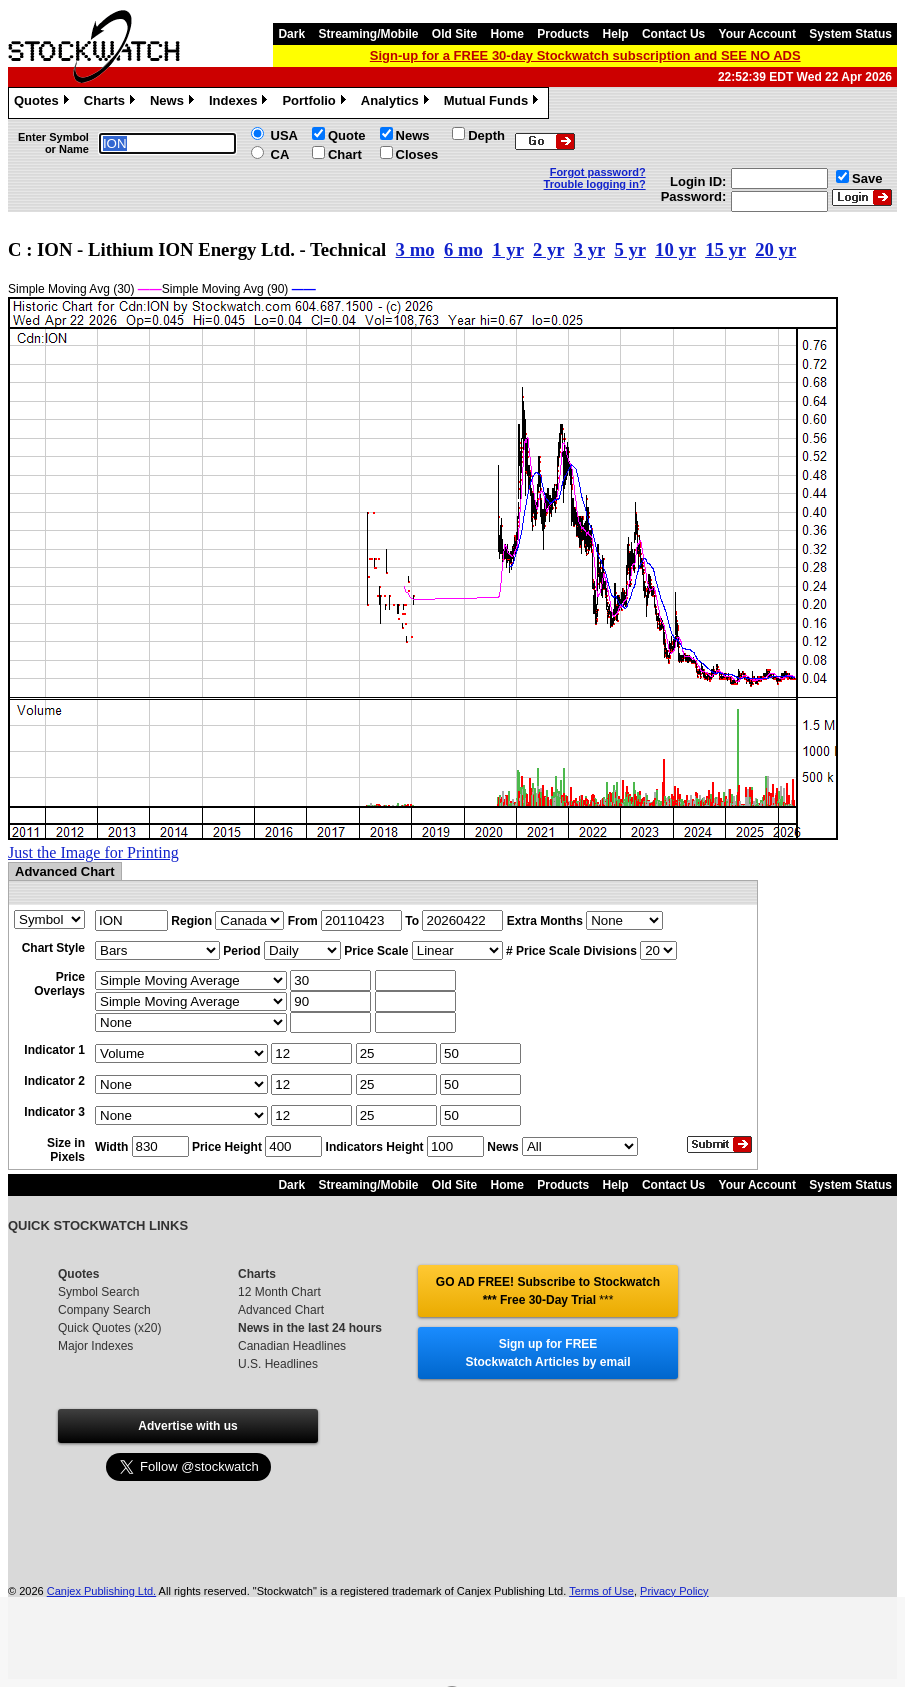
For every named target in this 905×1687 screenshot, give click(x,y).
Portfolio (316, 103)
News (174, 103)
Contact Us (673, 34)
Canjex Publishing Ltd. (101, 1591)
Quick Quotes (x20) (109, 1328)
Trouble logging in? (595, 184)
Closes (417, 154)
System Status (850, 34)
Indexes (240, 103)
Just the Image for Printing (93, 852)
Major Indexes (95, 1346)
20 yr (775, 249)
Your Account (757, 34)
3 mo (415, 249)
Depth (486, 135)
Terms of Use (601, 1591)
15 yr (725, 249)
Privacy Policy (674, 1591)
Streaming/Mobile (368, 34)
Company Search (104, 1310)
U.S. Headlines (278, 1364)
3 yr (589, 249)
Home (507, 34)
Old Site (454, 34)
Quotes (44, 103)
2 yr (548, 249)
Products (563, 34)
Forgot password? (598, 172)
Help (616, 34)
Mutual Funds (494, 103)
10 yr (675, 249)
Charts (112, 103)
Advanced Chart (281, 1310)
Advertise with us (187, 1426)
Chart (345, 154)
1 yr (507, 249)
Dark (291, 34)
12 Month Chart (279, 1292)
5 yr (629, 249)
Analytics (397, 103)
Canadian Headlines (292, 1346)
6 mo (463, 249)
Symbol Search (98, 1292)
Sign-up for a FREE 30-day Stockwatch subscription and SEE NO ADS (585, 55)
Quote (347, 135)
